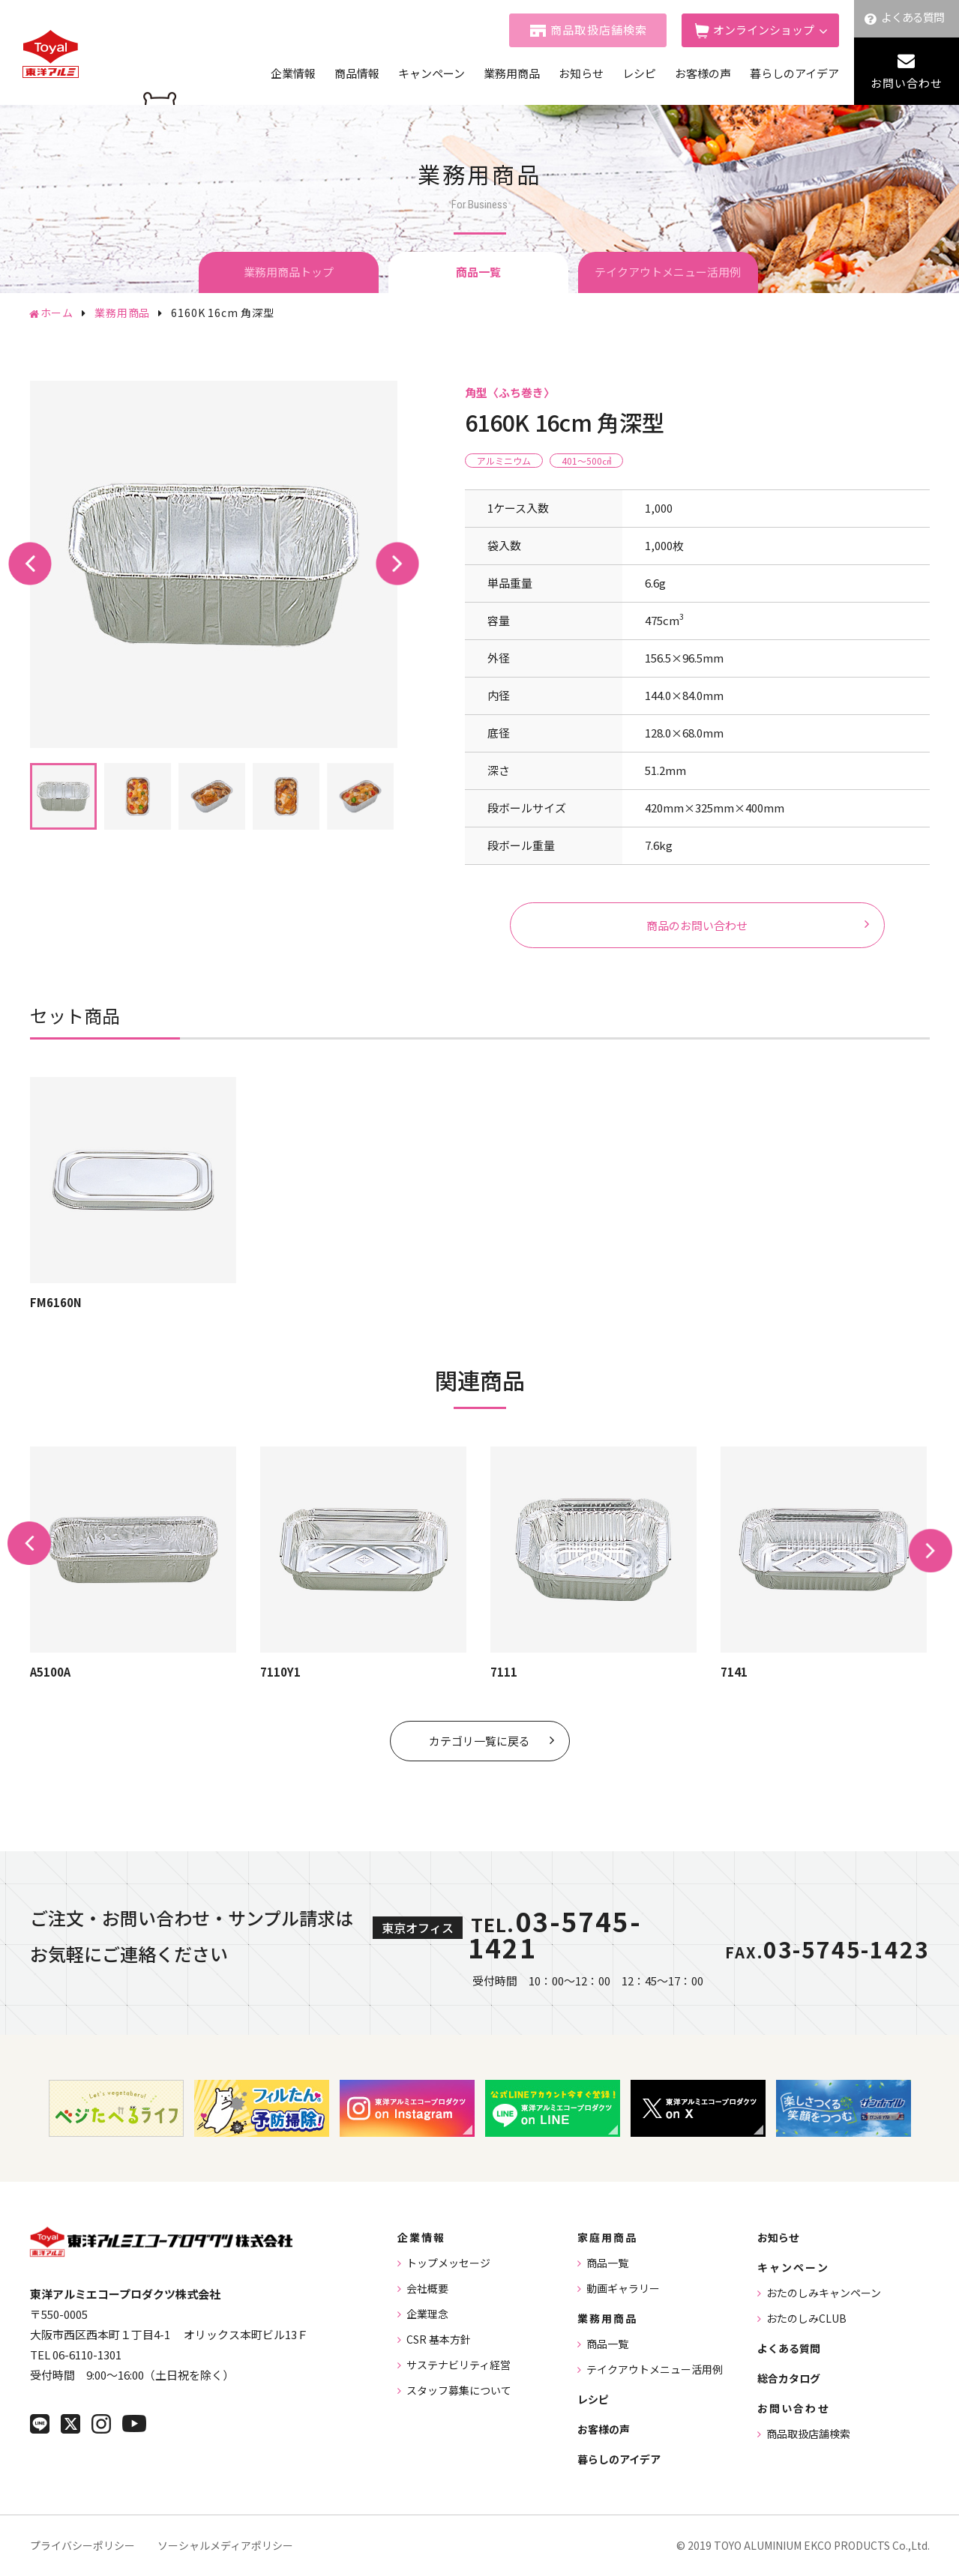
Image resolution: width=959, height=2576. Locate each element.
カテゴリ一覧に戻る (479, 1741)
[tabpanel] (213, 564)
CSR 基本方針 (438, 2339)
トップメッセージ (448, 2262)
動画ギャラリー (623, 2288)
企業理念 (427, 2313)
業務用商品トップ (289, 272)
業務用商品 (512, 73)
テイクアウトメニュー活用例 (668, 272)
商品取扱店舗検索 (599, 29)
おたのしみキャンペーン (823, 2292)
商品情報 (356, 73)
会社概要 (427, 2288)
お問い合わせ (907, 83)
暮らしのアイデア (794, 73)
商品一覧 (607, 2262)
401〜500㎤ (586, 460)
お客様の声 (703, 73)
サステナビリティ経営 (458, 2364)
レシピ (639, 73)
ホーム (57, 312)
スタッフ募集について (458, 2390)
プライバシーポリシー (82, 2545)
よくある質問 (913, 17)
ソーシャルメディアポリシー (225, 2545)
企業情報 (293, 73)
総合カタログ (788, 2378)
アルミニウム (504, 460)
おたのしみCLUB (806, 2318)
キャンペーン (431, 73)
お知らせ (581, 73)
